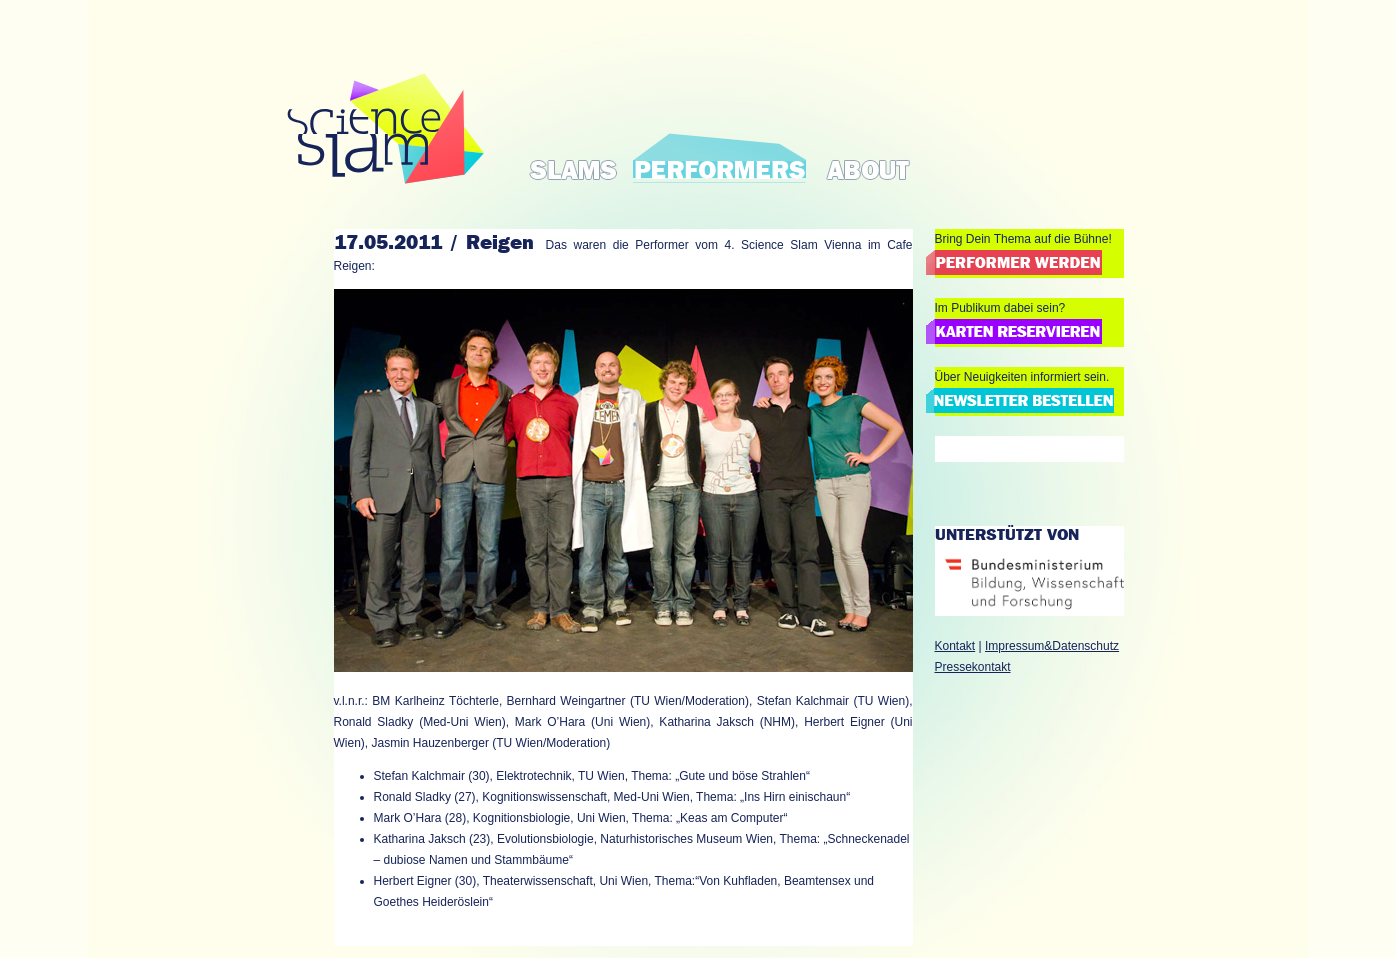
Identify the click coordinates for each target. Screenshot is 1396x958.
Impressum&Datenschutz (1052, 646)
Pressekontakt (973, 667)
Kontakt (955, 646)
